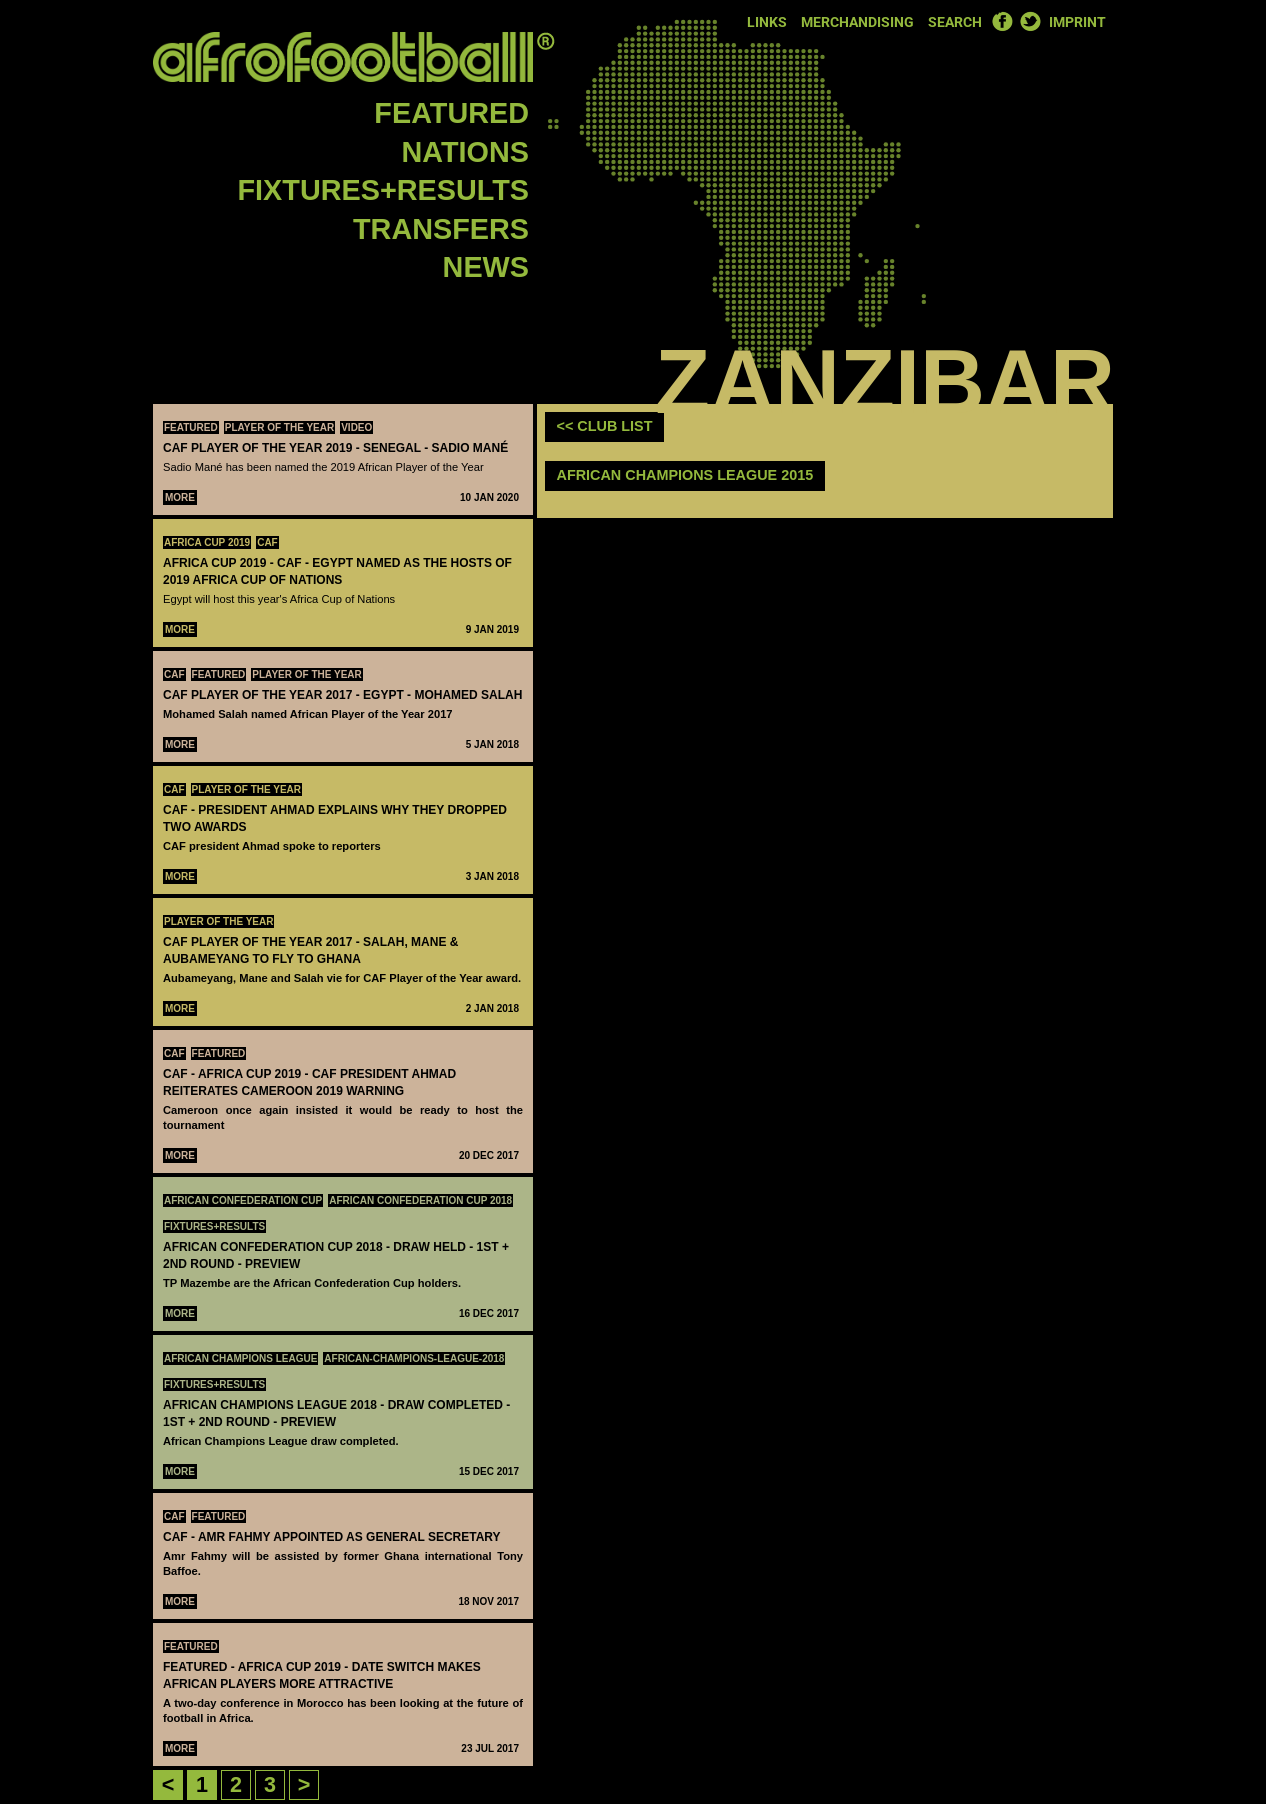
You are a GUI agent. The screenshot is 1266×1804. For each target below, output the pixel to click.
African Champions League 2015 (685, 475)
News (486, 267)
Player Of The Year (279, 427)
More (180, 497)
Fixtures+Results (383, 190)
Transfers (441, 229)
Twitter (1030, 21)
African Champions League (240, 1358)
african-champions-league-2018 (414, 1358)
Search (955, 22)
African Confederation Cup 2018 (420, 1200)
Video (356, 427)
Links (767, 22)
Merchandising (857, 22)
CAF (267, 542)
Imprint (1077, 22)
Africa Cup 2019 (207, 542)
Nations (465, 152)
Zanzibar (885, 382)
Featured (451, 113)
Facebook (1002, 21)
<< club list (605, 426)
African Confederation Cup (243, 1200)
